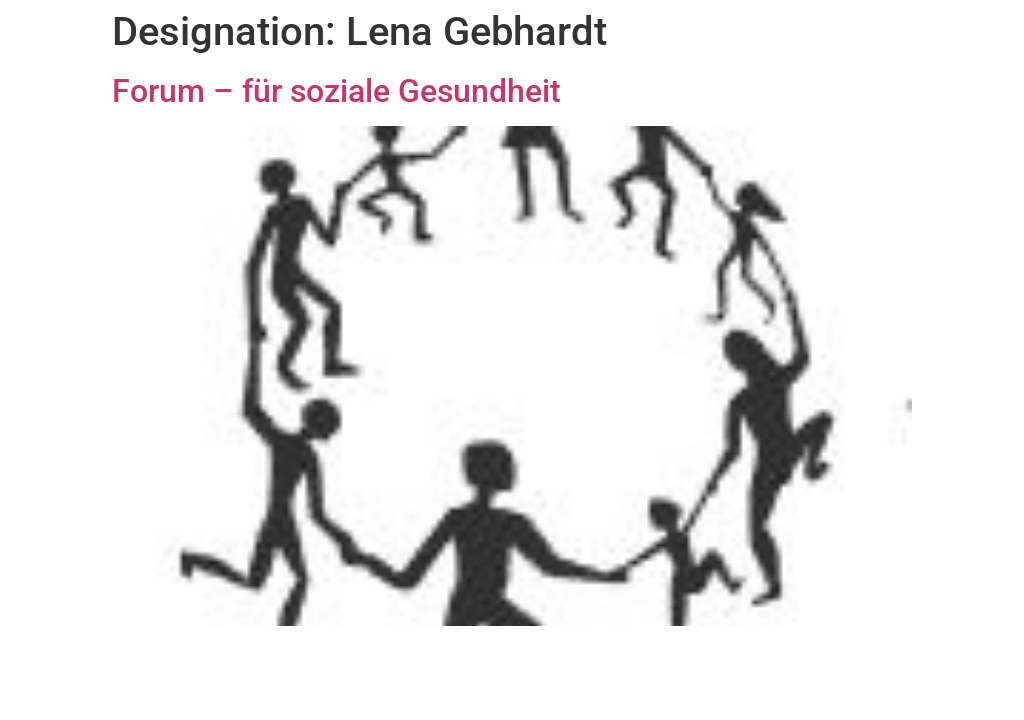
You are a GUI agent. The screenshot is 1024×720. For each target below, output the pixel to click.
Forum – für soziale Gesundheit (336, 91)
